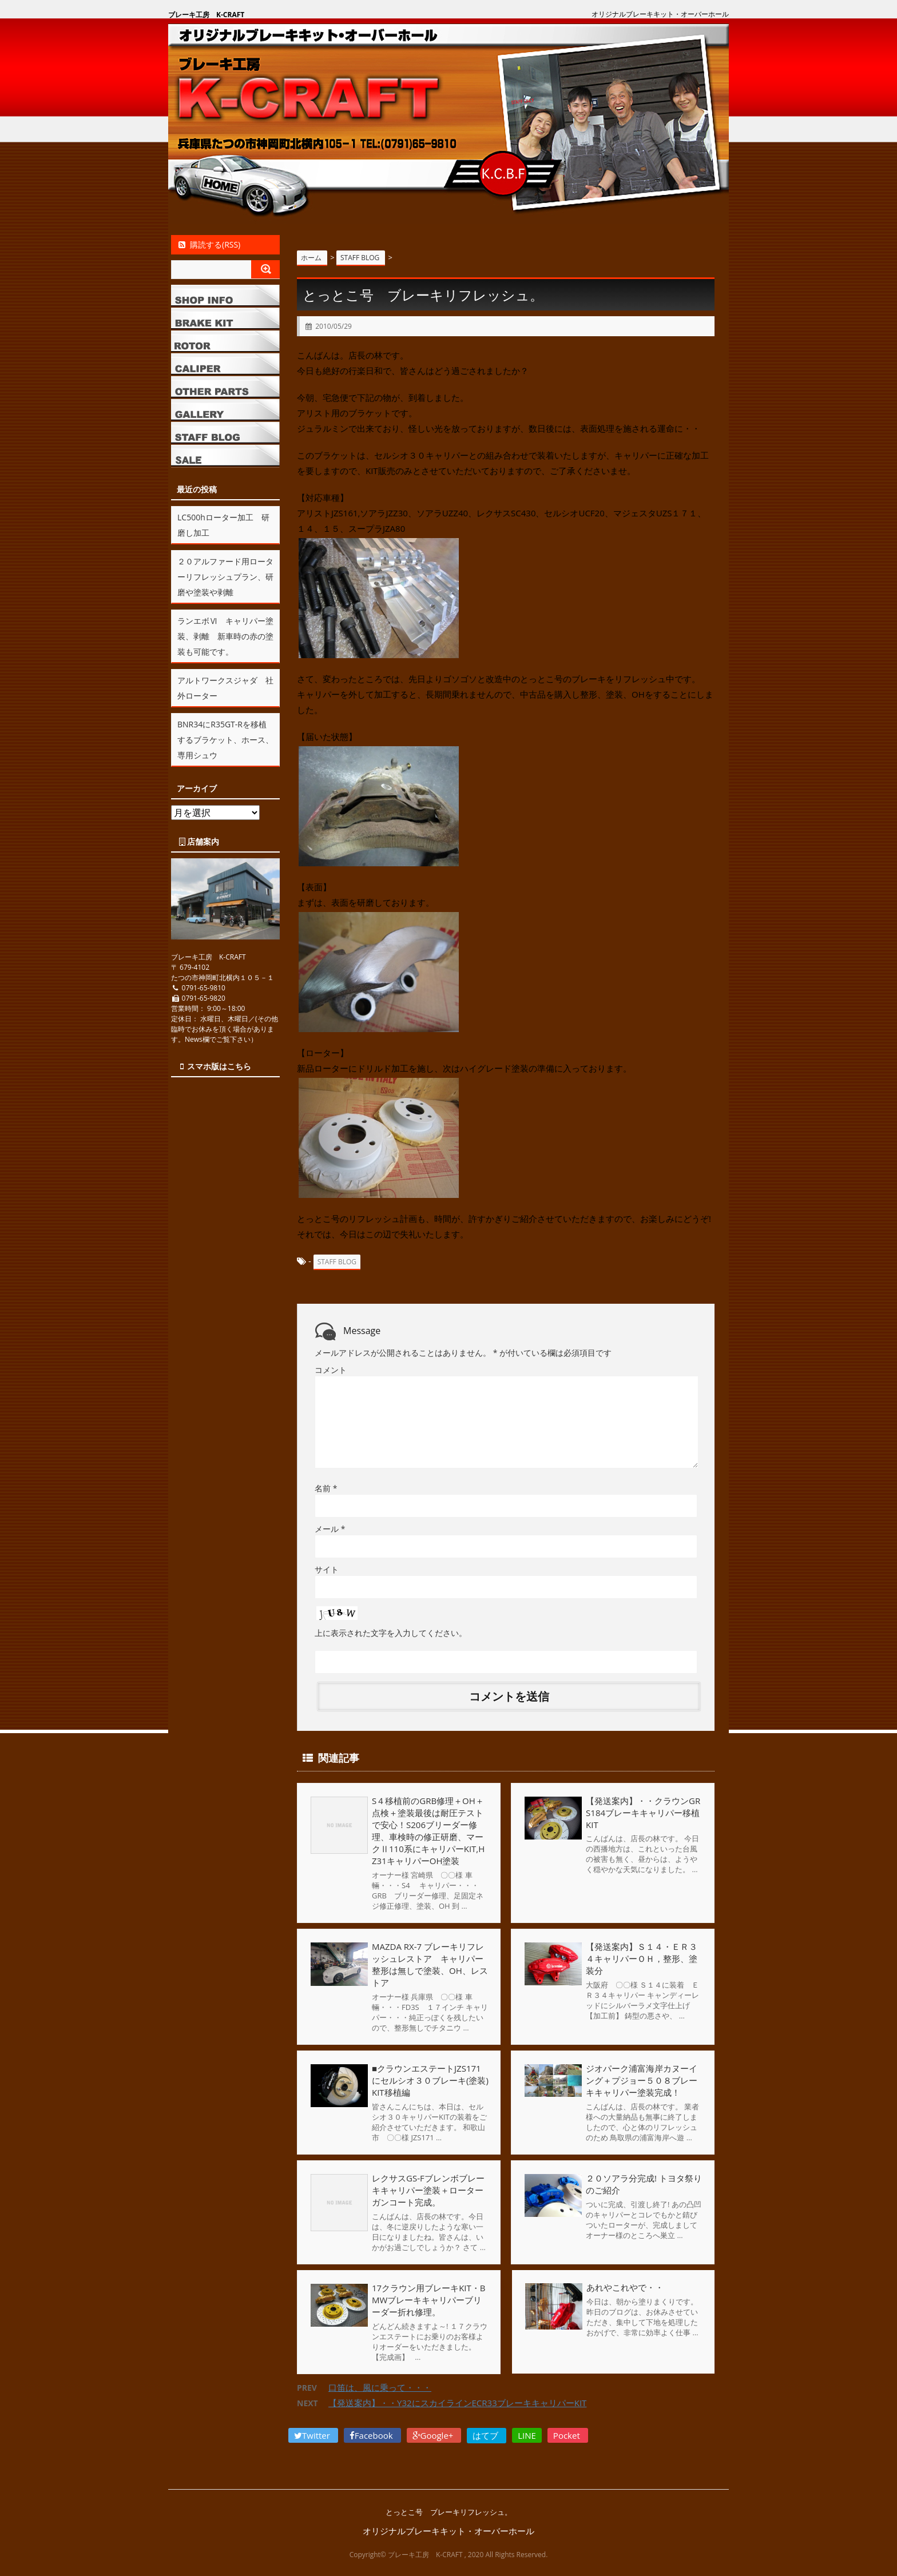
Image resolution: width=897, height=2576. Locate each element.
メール (330, 1528)
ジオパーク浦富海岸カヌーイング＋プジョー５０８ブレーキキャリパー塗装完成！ (641, 2080)
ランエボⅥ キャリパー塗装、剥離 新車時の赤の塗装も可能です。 (225, 636)
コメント (331, 1369)
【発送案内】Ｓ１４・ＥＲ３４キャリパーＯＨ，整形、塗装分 (641, 1958)
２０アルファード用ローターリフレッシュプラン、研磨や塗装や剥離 (225, 577)
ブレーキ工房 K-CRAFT (206, 14)
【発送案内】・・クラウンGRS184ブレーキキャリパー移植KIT (643, 1812)
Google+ (434, 2435)
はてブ (487, 2435)
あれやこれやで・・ (624, 2288)
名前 (326, 1488)
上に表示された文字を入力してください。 (391, 1632)
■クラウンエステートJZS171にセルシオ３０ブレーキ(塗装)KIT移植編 (430, 2080)
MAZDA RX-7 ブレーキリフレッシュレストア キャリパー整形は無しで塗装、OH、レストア (430, 1964)
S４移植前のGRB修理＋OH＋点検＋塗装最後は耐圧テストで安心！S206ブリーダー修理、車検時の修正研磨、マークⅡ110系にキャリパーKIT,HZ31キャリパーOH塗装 (428, 1830)
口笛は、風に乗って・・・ (379, 2387)
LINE (527, 2435)
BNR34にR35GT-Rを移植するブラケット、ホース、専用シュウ (225, 740)
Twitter (313, 2435)
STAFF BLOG (336, 1262)
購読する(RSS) (208, 244)
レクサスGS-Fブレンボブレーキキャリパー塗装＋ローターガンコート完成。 (428, 2190)
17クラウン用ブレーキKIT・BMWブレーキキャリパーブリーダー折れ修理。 (428, 2300)
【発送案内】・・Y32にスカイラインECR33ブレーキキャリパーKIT (457, 2402)
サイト (327, 1569)
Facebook (372, 2435)
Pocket (567, 2435)
